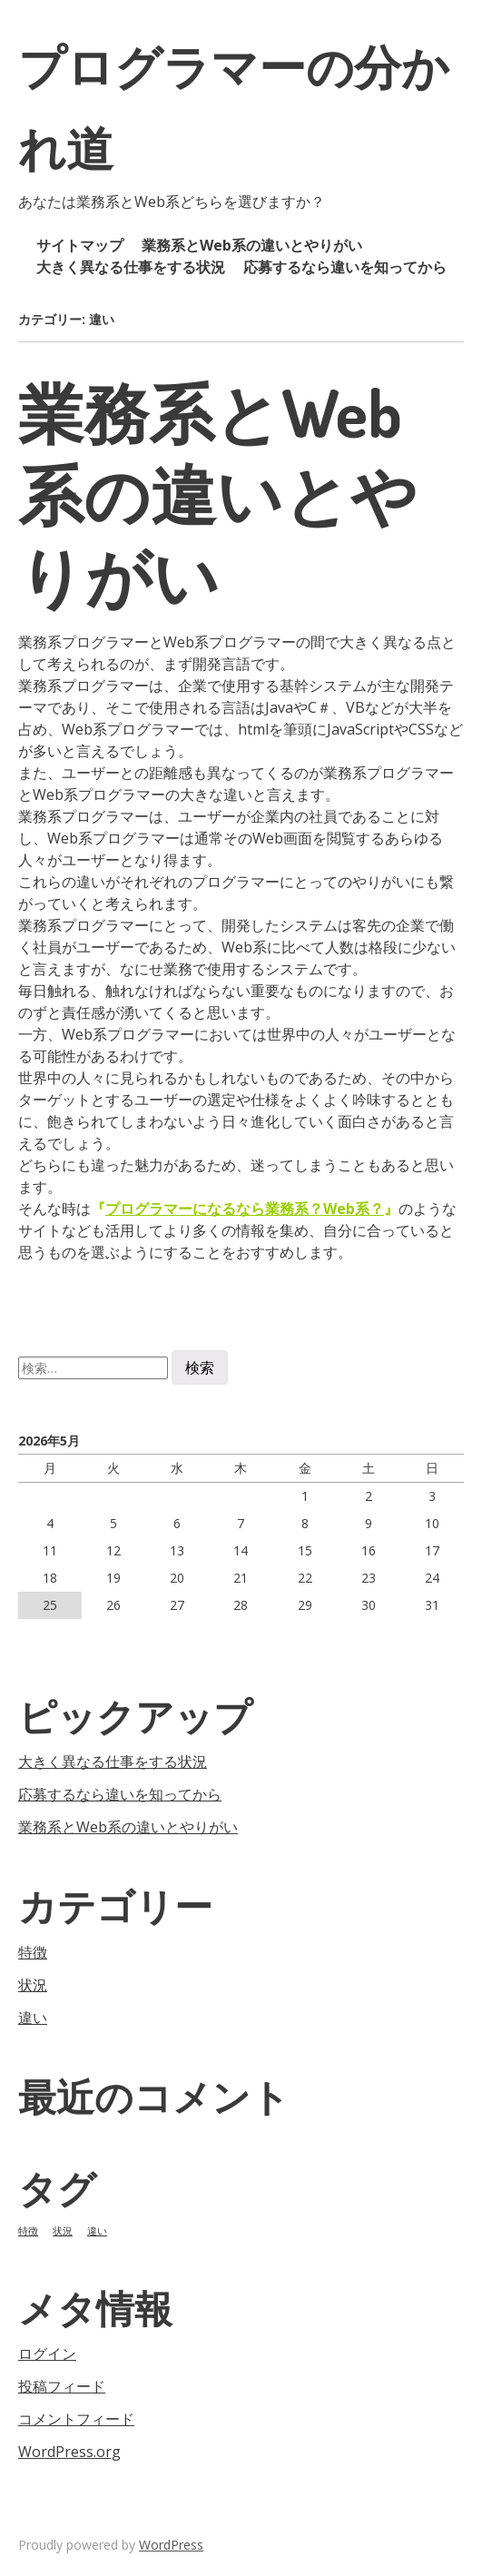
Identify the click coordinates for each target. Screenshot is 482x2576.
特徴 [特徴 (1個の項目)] (28, 2231)
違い (32, 2018)
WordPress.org (69, 2452)
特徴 (32, 1952)
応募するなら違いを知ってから (345, 267)
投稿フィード (61, 2386)
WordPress (171, 2544)
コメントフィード (76, 2419)
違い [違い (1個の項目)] (97, 2231)
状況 (32, 1985)
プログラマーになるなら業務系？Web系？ (244, 1209)
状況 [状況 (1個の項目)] (63, 2231)
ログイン (47, 2354)
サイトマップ (79, 245)
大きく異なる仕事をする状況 (130, 267)
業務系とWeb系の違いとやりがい (252, 245)
